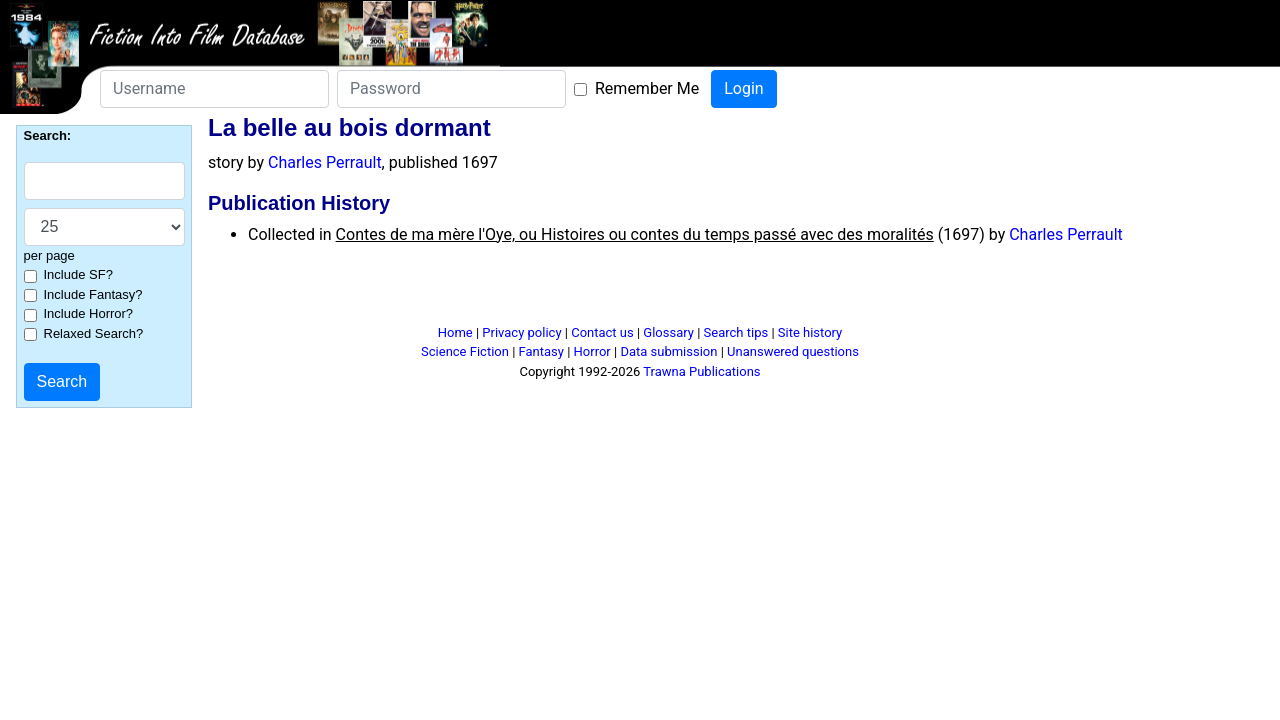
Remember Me (647, 88)
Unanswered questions (793, 351)
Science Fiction (465, 351)
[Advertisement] (640, 293)
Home (455, 332)
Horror (592, 351)
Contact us (602, 332)
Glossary (668, 332)
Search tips (736, 332)
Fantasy (541, 351)
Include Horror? (89, 313)
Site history (810, 332)
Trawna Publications (701, 371)
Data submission (668, 351)
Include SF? (78, 274)
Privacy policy (521, 332)
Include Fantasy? (93, 294)
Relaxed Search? (94, 333)
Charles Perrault (325, 162)
